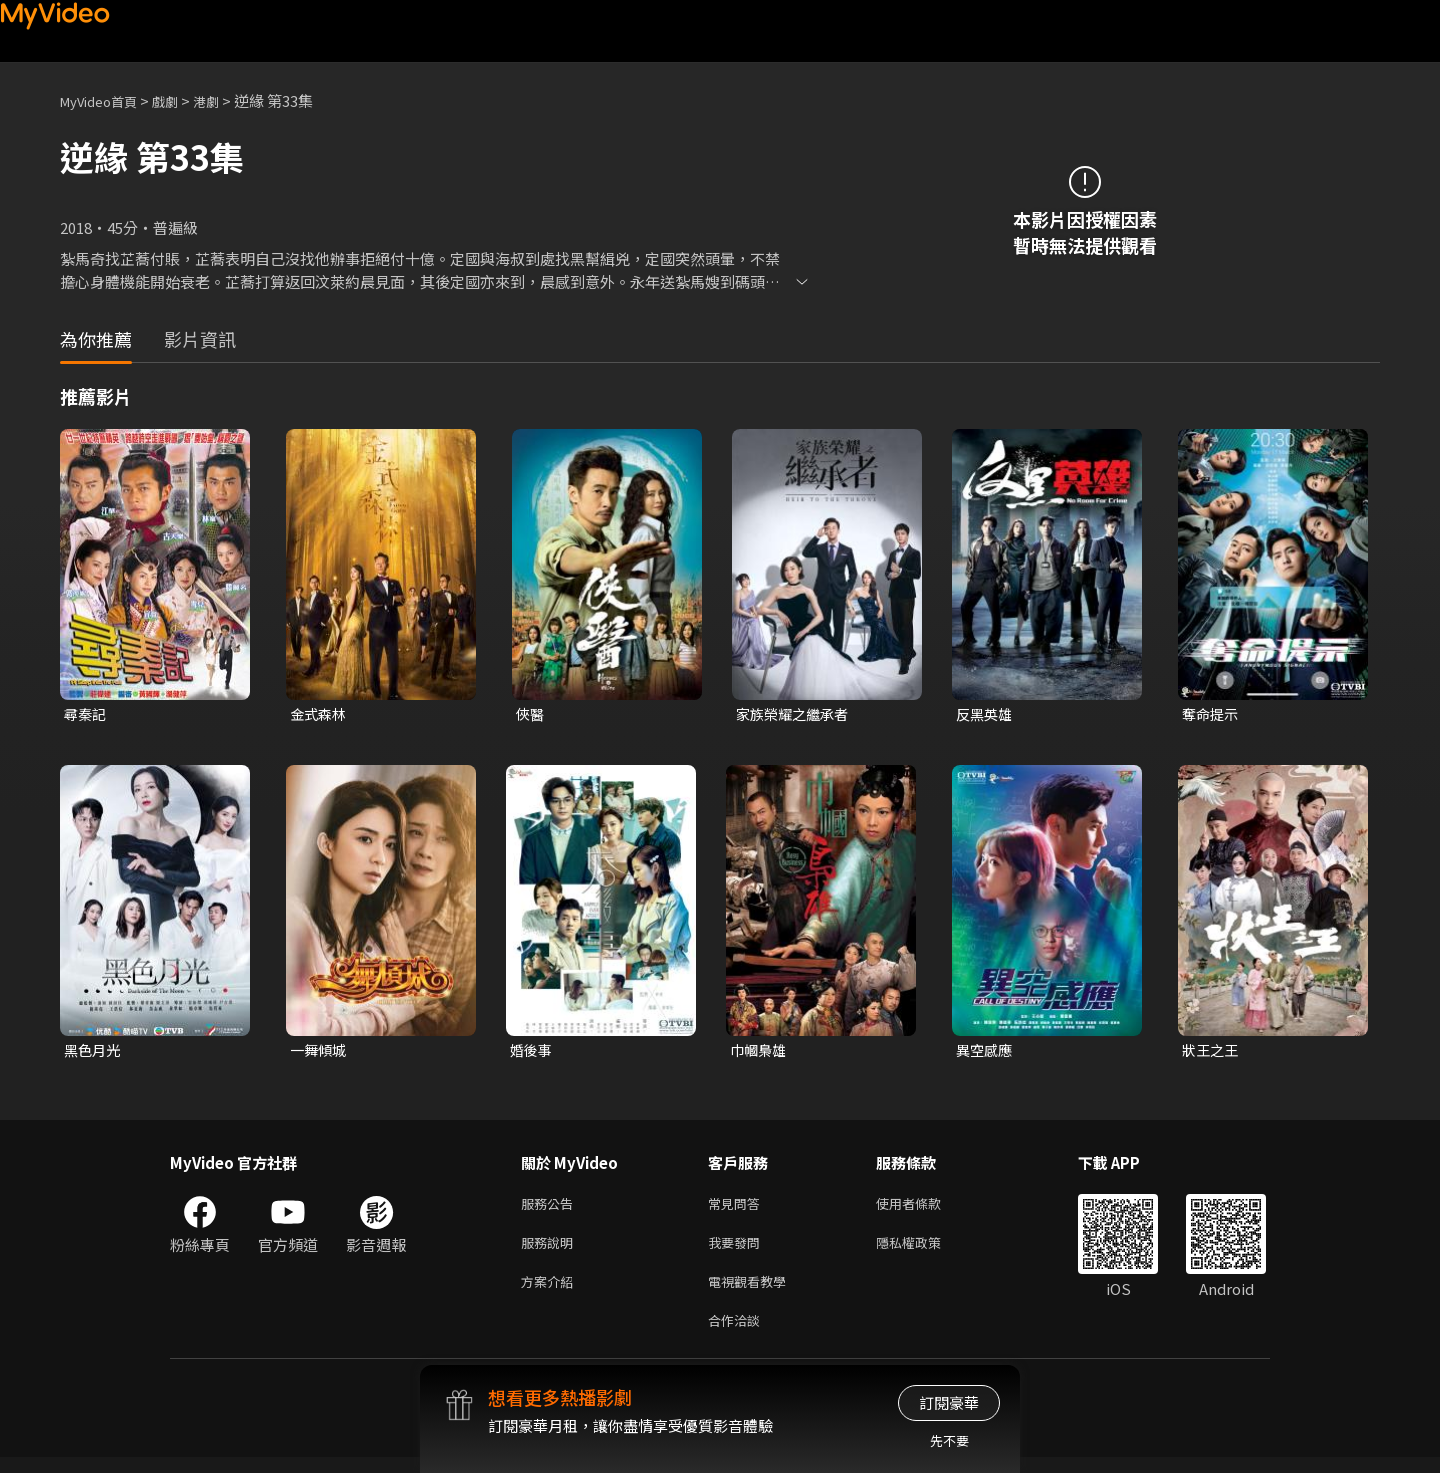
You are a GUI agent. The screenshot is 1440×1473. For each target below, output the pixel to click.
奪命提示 (1212, 714)
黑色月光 (94, 1052)
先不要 (949, 1440)
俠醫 (531, 714)
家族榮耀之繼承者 (796, 714)
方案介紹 (551, 1292)
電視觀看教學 (753, 1292)
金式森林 (320, 714)
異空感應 (986, 1052)
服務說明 (551, 1250)
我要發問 (738, 1250)
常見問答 (738, 1208)
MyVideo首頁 (105, 100)
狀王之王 (1212, 1052)
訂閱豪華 (949, 1402)
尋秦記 (86, 714)
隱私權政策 (925, 1250)
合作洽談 (738, 1334)
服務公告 (551, 1208)
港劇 (226, 100)
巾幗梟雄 (760, 1052)
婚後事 (532, 1052)
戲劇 (181, 100)
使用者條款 (925, 1208)
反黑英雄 (986, 714)
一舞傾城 (320, 1052)
